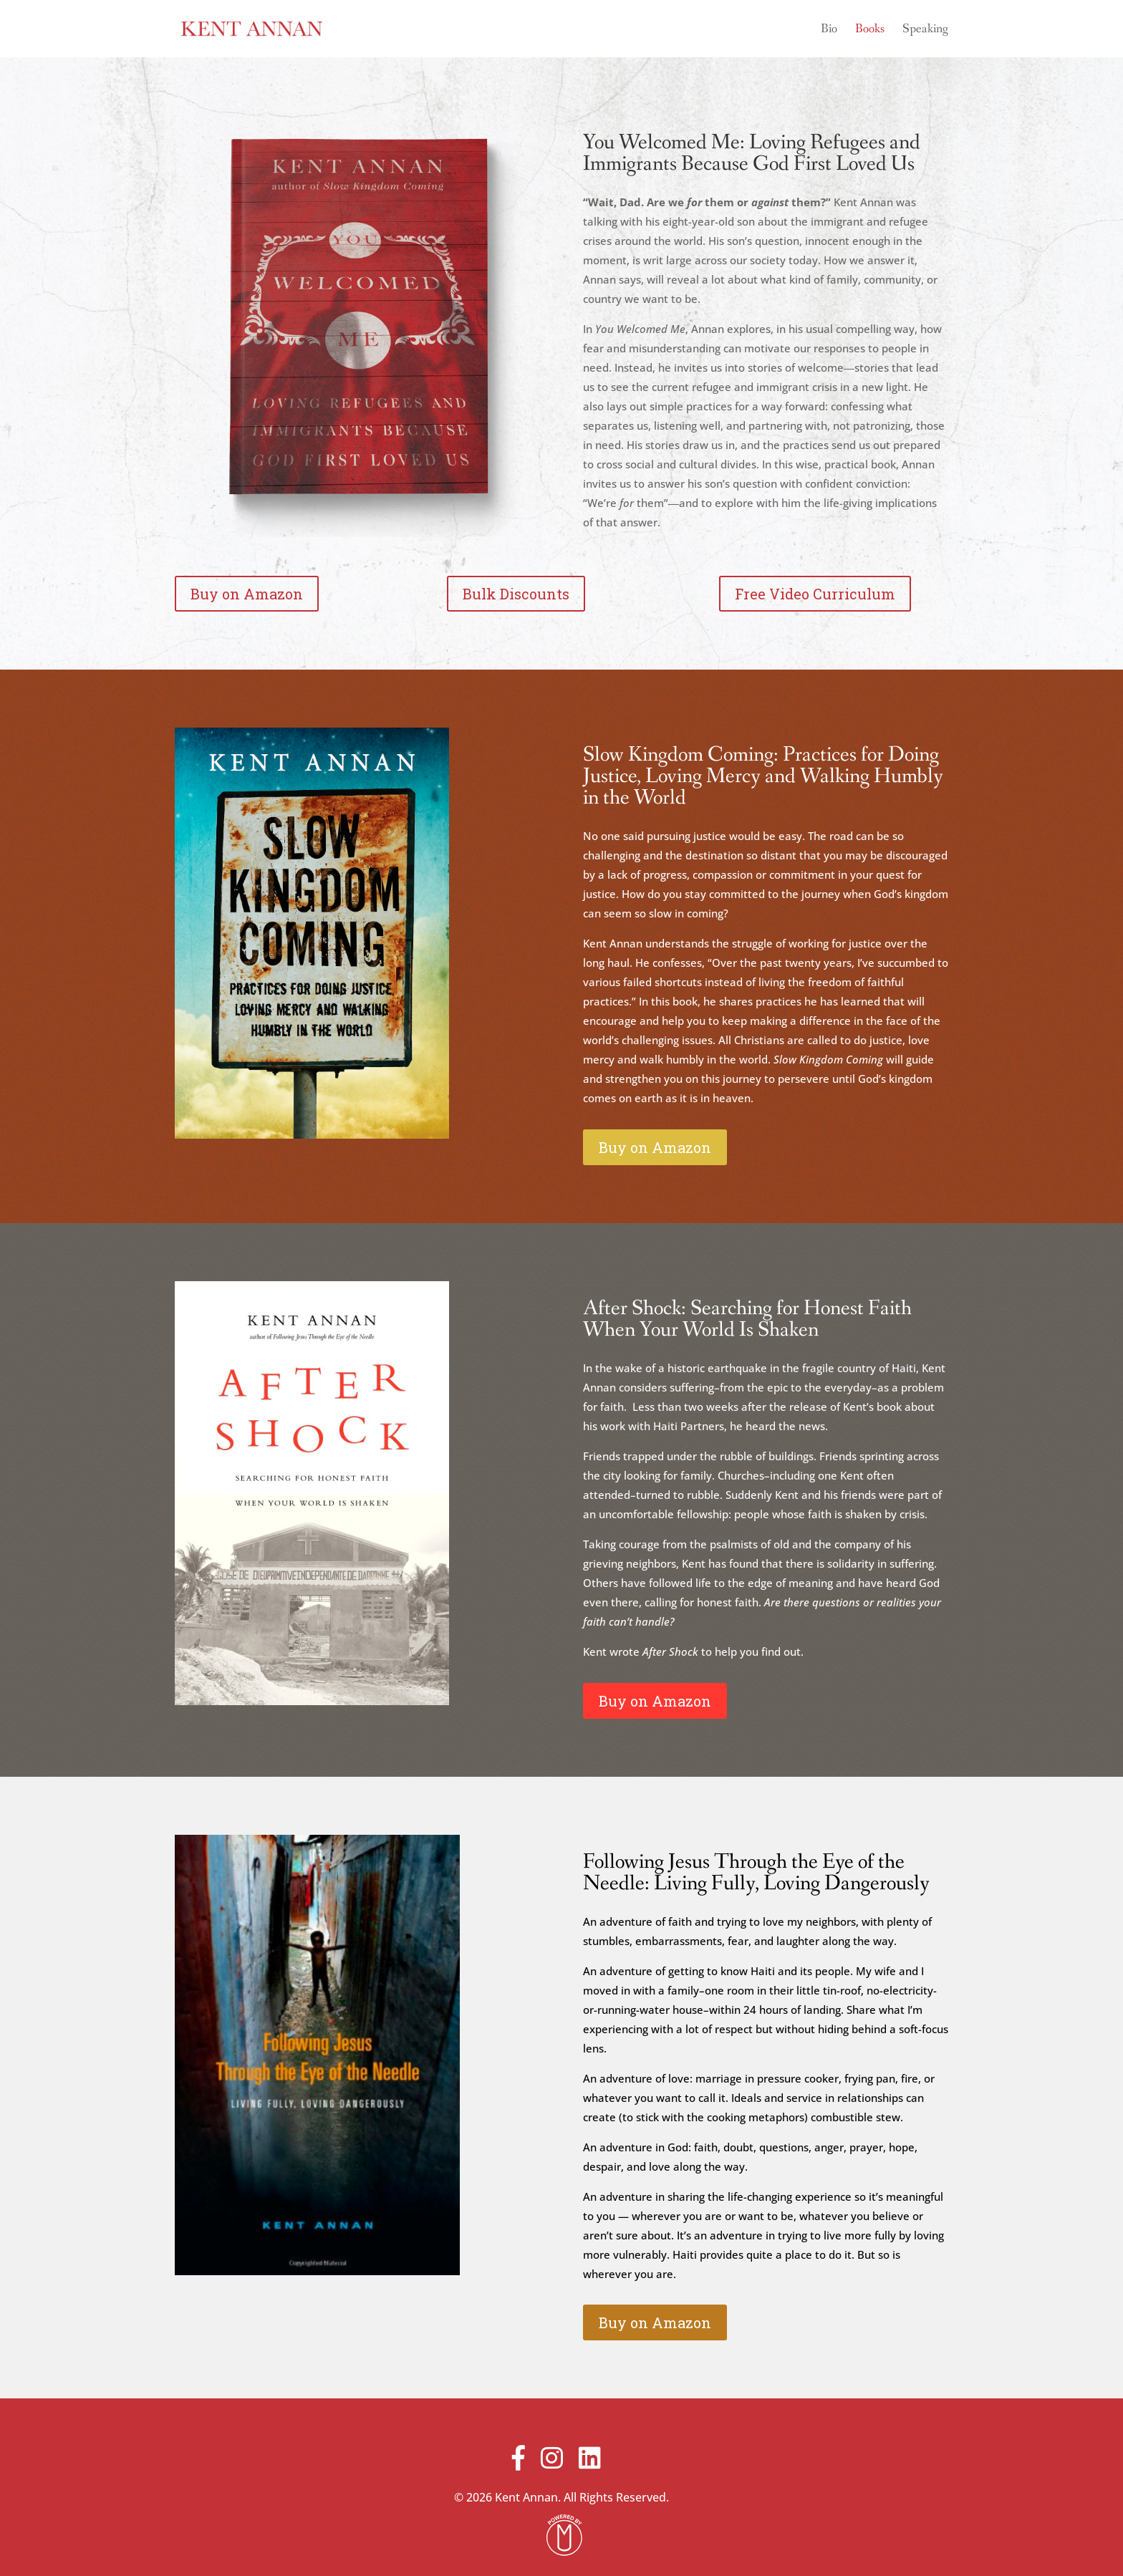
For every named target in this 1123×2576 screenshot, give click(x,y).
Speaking (925, 30)
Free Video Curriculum (815, 593)
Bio (829, 30)
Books (870, 30)
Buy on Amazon (247, 593)
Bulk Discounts (516, 593)
